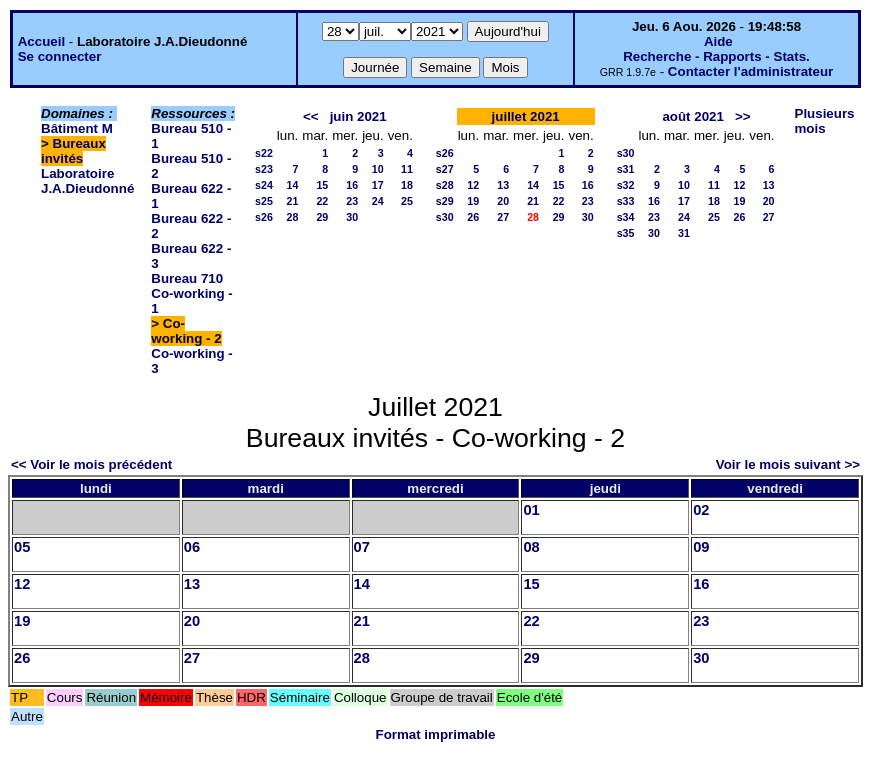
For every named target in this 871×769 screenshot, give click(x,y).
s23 (264, 169)
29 (322, 217)
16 (352, 185)
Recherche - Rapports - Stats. (716, 56)
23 (352, 201)
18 (407, 185)
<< (311, 116)
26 (473, 217)
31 (684, 233)
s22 (264, 153)
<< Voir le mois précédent (91, 464)
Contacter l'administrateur (750, 71)
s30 (445, 217)
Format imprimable (436, 734)
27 (503, 217)
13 (503, 185)
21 (292, 201)
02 (701, 510)
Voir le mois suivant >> (788, 464)
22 (322, 201)
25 (407, 201)
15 (322, 185)
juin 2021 (358, 116)
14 (292, 185)
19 (473, 201)
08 (531, 547)
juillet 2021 (526, 116)
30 (352, 217)
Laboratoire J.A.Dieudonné (87, 181)
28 (292, 217)
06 (192, 547)
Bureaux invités (73, 151)
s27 (445, 169)
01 (531, 510)
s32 (626, 185)
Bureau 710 (187, 278)
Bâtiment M (77, 128)
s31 (626, 169)
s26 (264, 217)
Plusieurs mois (825, 121)
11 (407, 169)
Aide (718, 41)
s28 (445, 185)
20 (503, 201)
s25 (264, 201)
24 (378, 201)
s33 (626, 201)
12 (473, 185)
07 (362, 547)
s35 (626, 233)
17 (378, 185)
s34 (626, 217)
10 (378, 169)
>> (743, 116)
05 (22, 547)
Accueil (41, 41)
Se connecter (60, 56)
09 (701, 547)
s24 (264, 185)
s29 (445, 201)
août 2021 (693, 116)
